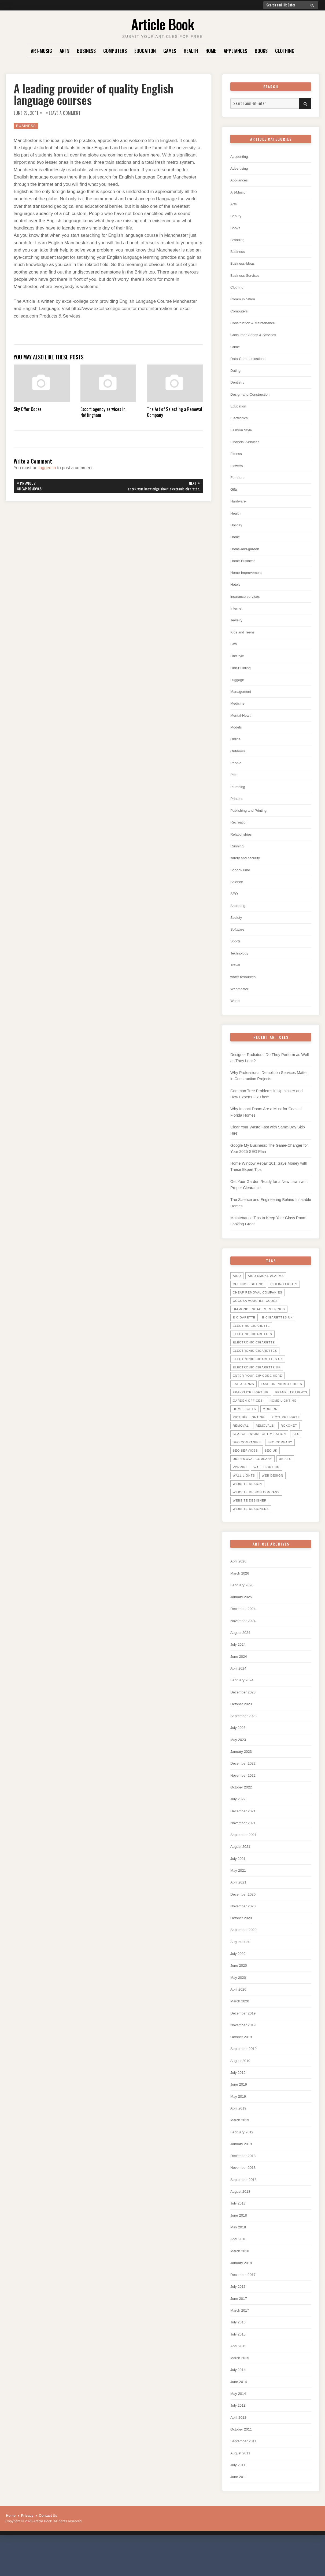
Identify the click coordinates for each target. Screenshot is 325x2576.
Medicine (238, 712)
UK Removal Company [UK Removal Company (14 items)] (252, 1476)
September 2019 (245, 2074)
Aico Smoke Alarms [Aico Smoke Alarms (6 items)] (266, 1293)
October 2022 (242, 1808)
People (236, 773)
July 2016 (239, 2352)
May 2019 (239, 2122)
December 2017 (244, 2304)
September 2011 (245, 2473)
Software (238, 942)
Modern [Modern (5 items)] (270, 1426)
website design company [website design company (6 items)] (256, 1509)
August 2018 (241, 2219)
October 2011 (242, 2461)
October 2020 (242, 1941)
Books (261, 50)
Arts (64, 50)
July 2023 (239, 1748)
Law (234, 652)
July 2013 (239, 2437)
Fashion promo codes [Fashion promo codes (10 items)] (281, 1401)
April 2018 (239, 2267)
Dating (236, 374)
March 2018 (241, 2280)
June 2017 (239, 2328)
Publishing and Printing (250, 821)
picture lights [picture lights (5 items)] (285, 1435)
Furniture (238, 482)
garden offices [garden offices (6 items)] (248, 1418)
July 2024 (239, 1664)
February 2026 (243, 1603)
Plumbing (238, 797)
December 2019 (244, 2038)
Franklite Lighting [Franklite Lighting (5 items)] (251, 1410)
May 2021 (239, 1893)
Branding (238, 241)
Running (237, 857)
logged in (47, 467)
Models (236, 736)
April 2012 (239, 2449)
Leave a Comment (65, 113)
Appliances (235, 50)
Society (236, 930)
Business (86, 50)
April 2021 (239, 1905)
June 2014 (239, 2412)
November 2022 (244, 1796)
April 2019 (239, 2135)
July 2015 (239, 2364)
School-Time (241, 881)
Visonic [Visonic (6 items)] (240, 1484)
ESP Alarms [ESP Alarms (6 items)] (243, 1401)
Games (169, 50)
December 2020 (244, 1917)
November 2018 (244, 2195)
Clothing (284, 50)
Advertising (240, 168)
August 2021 (241, 1869)
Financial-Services (246, 446)
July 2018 (239, 2231)
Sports (236, 954)
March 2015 (241, 2388)
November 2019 (244, 2050)
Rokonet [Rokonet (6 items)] (289, 1443)
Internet (237, 615)
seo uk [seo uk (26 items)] (271, 1468)
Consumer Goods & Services (256, 338)
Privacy (27, 2548)
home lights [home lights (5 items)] (244, 1426)
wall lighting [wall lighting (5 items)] (266, 1484)
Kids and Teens (244, 639)
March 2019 (241, 2147)
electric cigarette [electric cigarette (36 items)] (251, 1343)
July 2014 (239, 2400)
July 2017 (239, 2316)
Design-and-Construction (252, 398)
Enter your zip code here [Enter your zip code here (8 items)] (257, 1393)
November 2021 (244, 1845)
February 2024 (243, 1700)
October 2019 (242, 2062)
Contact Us (48, 2548)
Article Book (162, 24)
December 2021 (244, 1833)
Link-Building (241, 676)
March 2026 (241, 1591)
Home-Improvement (248, 579)
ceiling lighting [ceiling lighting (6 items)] (248, 1301)
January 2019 (242, 2171)
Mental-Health (242, 724)
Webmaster (240, 1002)
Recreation (240, 833)
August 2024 (241, 1651)
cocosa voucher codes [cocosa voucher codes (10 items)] (255, 1318)
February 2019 (243, 2159)
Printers (237, 809)
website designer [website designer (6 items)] (250, 1518)
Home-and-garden (246, 555)
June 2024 (239, 1676)
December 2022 (244, 1784)
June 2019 (239, 2110)
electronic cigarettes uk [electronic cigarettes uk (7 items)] (258, 1376)
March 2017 (241, 2340)
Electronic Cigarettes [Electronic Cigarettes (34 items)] (255, 1368)
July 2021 (239, 1881)
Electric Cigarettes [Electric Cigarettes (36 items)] (252, 1351)
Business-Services (246, 277)
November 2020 (244, 1929)
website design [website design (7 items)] (247, 1501)
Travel (235, 978)
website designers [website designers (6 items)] (251, 1526)
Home (210, 50)
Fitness (236, 458)
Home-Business (244, 567)
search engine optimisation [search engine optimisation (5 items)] (259, 1451)
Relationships (242, 845)
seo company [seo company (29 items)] (280, 1460)
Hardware (239, 507)
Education (145, 50)
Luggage (238, 688)
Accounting (240, 156)
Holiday (237, 531)
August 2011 (241, 2485)
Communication (244, 301)
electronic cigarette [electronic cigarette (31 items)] (254, 1360)
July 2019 (239, 2098)
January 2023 (242, 1772)
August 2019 (241, 2086)
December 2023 (244, 1712)
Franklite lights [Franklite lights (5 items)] (291, 1410)
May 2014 (239, 2425)
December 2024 (244, 1627)
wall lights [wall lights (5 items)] (244, 1493)
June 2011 (239, 2509)
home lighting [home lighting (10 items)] (283, 1418)
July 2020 (239, 1978)
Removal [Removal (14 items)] (241, 1443)
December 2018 (244, 2183)
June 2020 (239, 1990)
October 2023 (242, 1724)
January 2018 (242, 2292)
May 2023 (239, 1760)
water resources (244, 990)
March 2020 (241, 2026)
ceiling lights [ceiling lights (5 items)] (283, 1301)
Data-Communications (250, 362)
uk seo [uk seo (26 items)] (285, 1476)
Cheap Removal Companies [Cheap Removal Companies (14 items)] (257, 1310)
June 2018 (239, 2243)
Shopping (238, 918)
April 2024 (239, 1688)
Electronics (240, 422)
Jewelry (237, 627)
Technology (240, 966)
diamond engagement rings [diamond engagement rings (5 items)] (259, 1326)
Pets (234, 785)
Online (236, 748)
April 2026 (239, 1579)
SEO (234, 905)
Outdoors (238, 761)
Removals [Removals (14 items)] (265, 1443)
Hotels (236, 591)
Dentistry (238, 386)
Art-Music (41, 50)
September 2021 (245, 1857)
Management (242, 700)
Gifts (234, 495)
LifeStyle (238, 664)
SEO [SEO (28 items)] (296, 1451)
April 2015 (239, 2376)
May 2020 (239, 2002)
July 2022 (239, 1821)
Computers (115, 50)
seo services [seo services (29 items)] (245, 1468)
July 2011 (239, 2497)
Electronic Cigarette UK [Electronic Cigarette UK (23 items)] (256, 1385)
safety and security (247, 869)
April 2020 (239, 2014)
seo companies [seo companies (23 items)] (247, 1460)
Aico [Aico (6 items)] (237, 1293)
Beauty (236, 217)
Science (237, 893)
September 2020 (245, 1953)
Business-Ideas (244, 265)
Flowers (237, 470)
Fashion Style (242, 434)
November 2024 (244, 1639)
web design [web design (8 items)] (272, 1493)
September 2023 (245, 1736)
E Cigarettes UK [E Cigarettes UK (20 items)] (277, 1335)
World (235, 1014)
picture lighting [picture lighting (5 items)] (249, 1435)
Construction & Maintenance (255, 325)
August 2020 (241, 1965)
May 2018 (239, 2255)
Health (191, 50)
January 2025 (242, 1615)
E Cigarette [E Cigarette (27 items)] (244, 1335)
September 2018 (245, 2207)
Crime (235, 350)
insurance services (247, 603)
